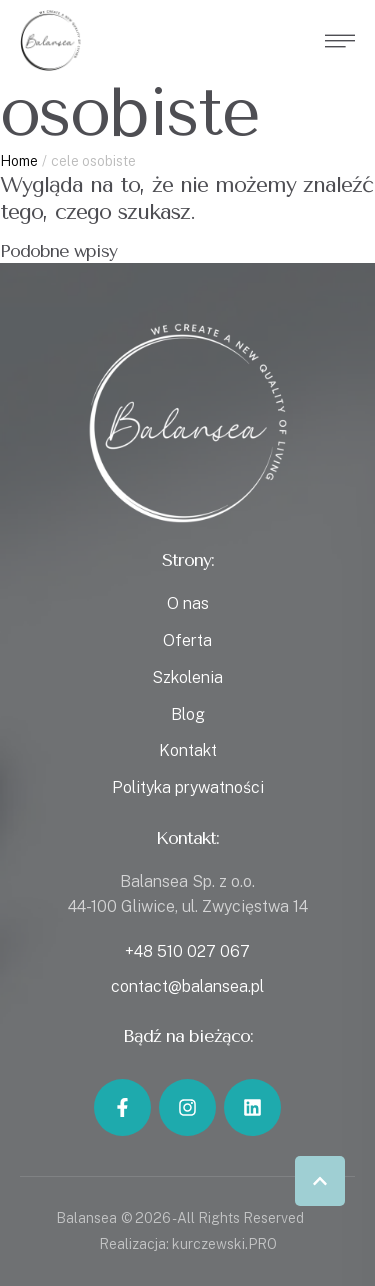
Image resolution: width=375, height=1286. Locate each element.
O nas (188, 603)
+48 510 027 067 (187, 951)
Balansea (86, 1218)
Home (19, 161)
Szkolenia (187, 677)
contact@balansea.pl (187, 986)
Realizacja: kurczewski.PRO (188, 1244)
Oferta (187, 640)
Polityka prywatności (188, 787)
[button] (320, 1181)
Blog (188, 714)
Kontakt (188, 750)
